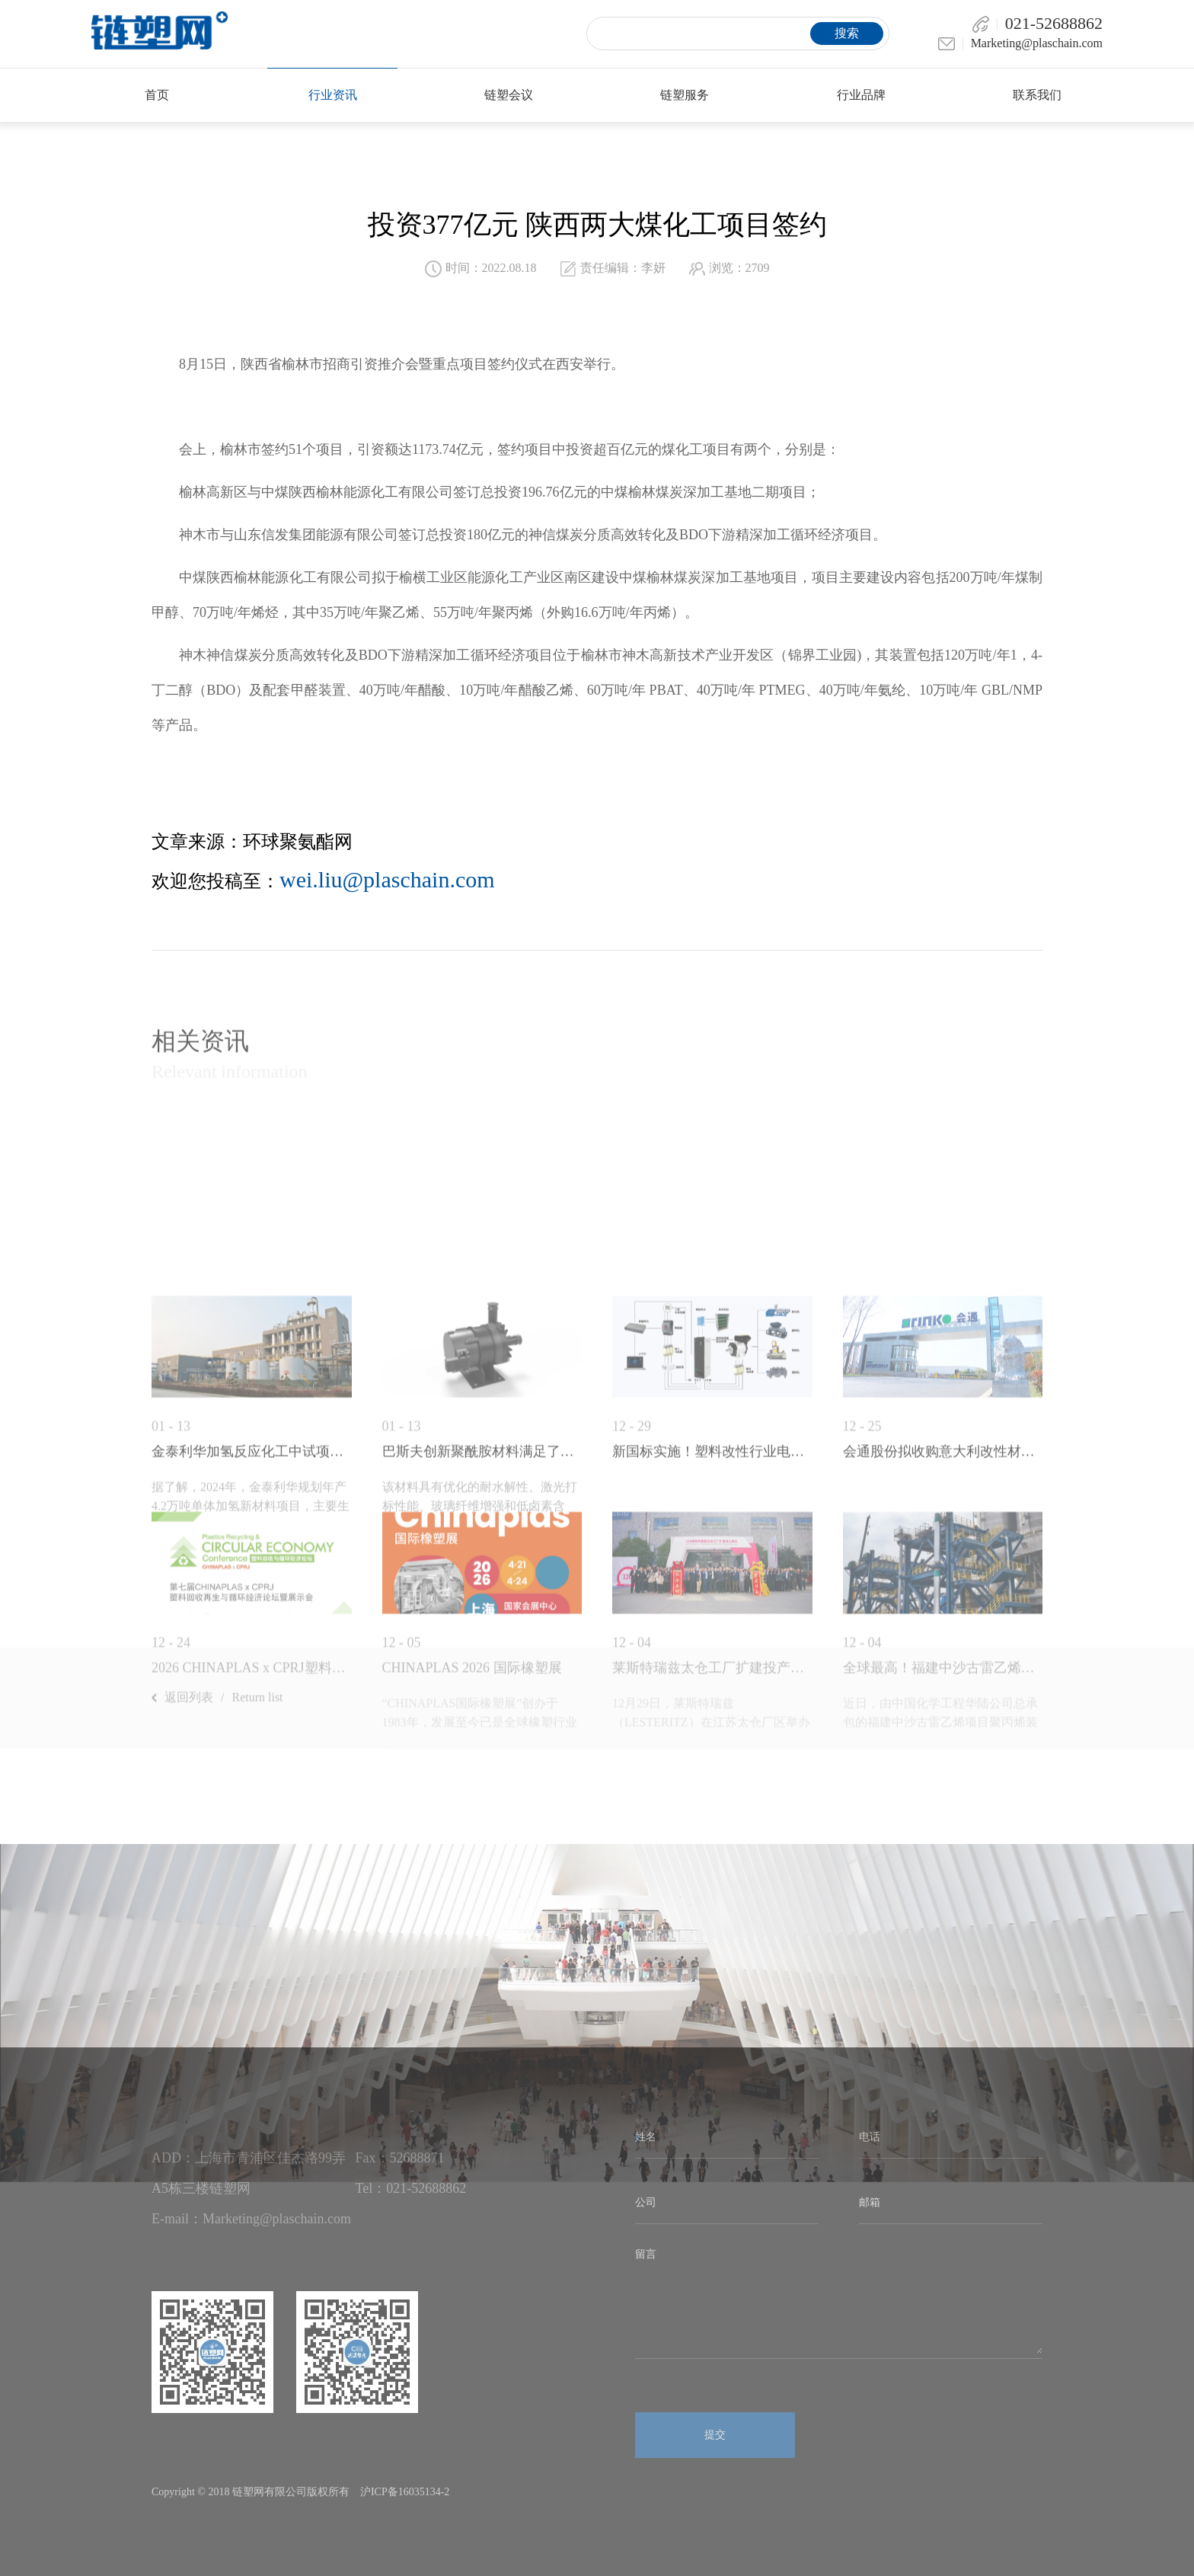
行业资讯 (332, 94)
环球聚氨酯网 (298, 842)
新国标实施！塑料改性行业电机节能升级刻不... (712, 1635)
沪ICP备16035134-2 (404, 2492)
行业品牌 (861, 94)
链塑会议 (508, 94)
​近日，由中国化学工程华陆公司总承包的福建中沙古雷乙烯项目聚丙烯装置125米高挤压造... (940, 1905)
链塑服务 (684, 94)
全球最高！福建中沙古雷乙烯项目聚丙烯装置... (943, 1850)
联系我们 (1037, 94)
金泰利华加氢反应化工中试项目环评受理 (252, 1635)
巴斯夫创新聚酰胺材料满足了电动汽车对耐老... (482, 1635)
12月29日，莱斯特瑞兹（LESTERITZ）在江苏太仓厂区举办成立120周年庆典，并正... (711, 1905)
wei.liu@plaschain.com (387, 879)
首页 (157, 94)
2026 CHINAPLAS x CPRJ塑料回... (252, 1850)
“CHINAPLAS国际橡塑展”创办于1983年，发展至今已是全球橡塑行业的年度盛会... (479, 1905)
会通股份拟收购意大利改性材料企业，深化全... (943, 1635)
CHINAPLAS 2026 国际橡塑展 (472, 1850)
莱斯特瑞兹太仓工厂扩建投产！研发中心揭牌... (712, 1850)
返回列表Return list (217, 1736)
